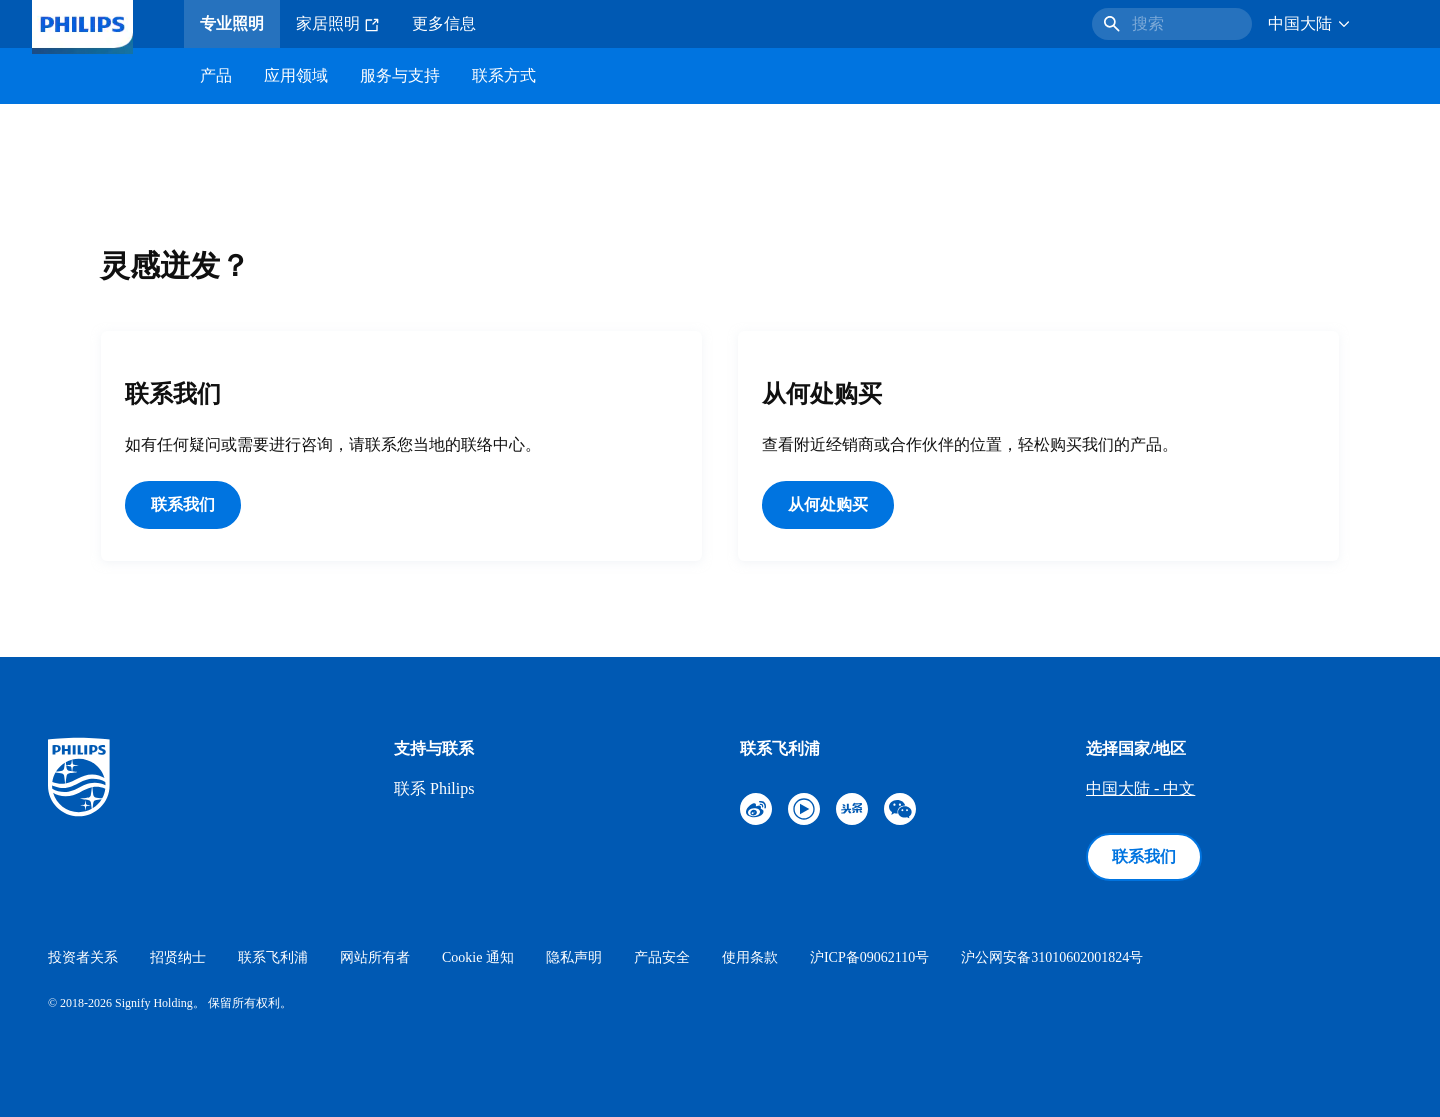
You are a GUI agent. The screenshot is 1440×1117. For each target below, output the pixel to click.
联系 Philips (434, 788)
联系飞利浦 (273, 957)
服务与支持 (400, 75)
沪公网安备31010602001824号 (1052, 957)
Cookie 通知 (478, 957)
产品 (216, 75)
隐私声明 (574, 957)
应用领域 (296, 75)
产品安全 (662, 957)
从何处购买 (828, 504)
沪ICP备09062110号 (869, 957)
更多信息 (444, 23)
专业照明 (232, 23)
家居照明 (338, 24)
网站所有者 (375, 957)
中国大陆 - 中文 (1140, 788)
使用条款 (750, 957)
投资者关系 (83, 957)
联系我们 (183, 504)
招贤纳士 (178, 957)
